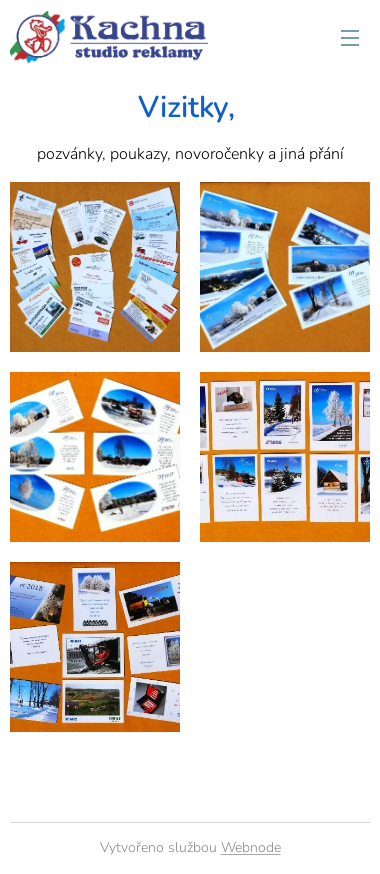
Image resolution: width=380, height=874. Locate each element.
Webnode (251, 847)
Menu (350, 38)
